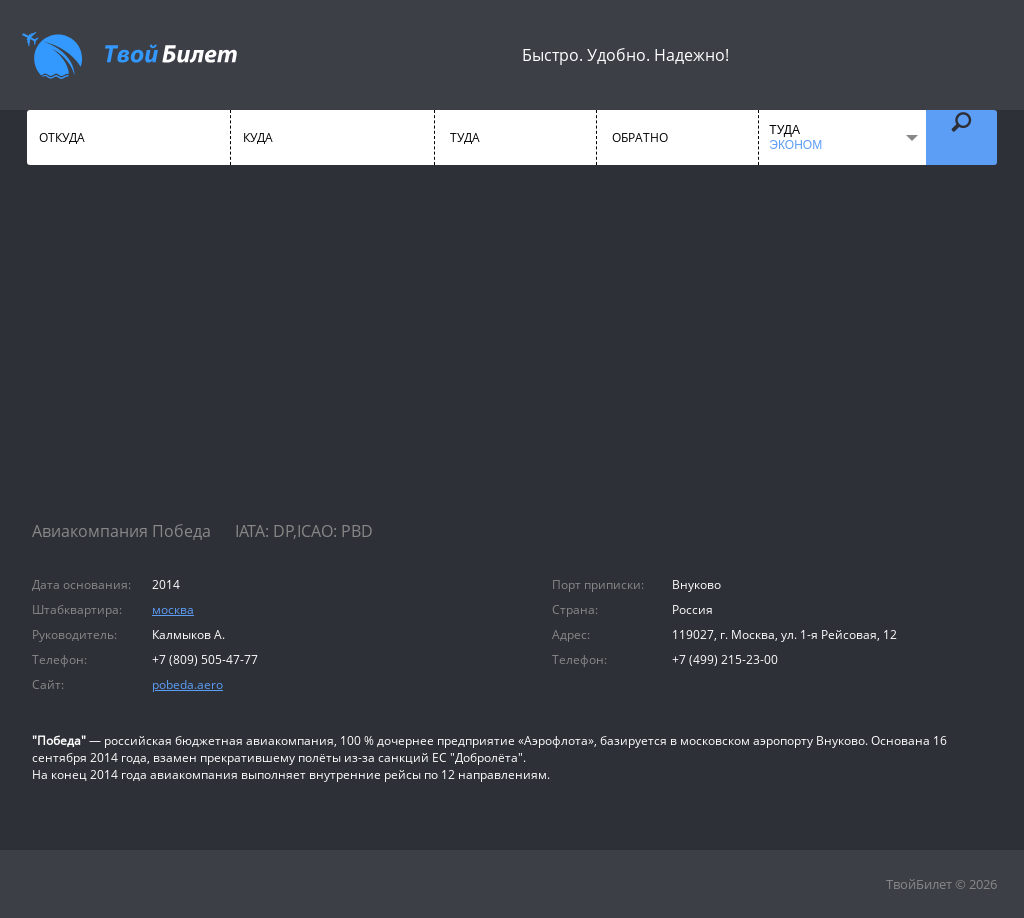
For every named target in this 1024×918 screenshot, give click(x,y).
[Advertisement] (512, 360)
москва (173, 609)
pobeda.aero (187, 684)
